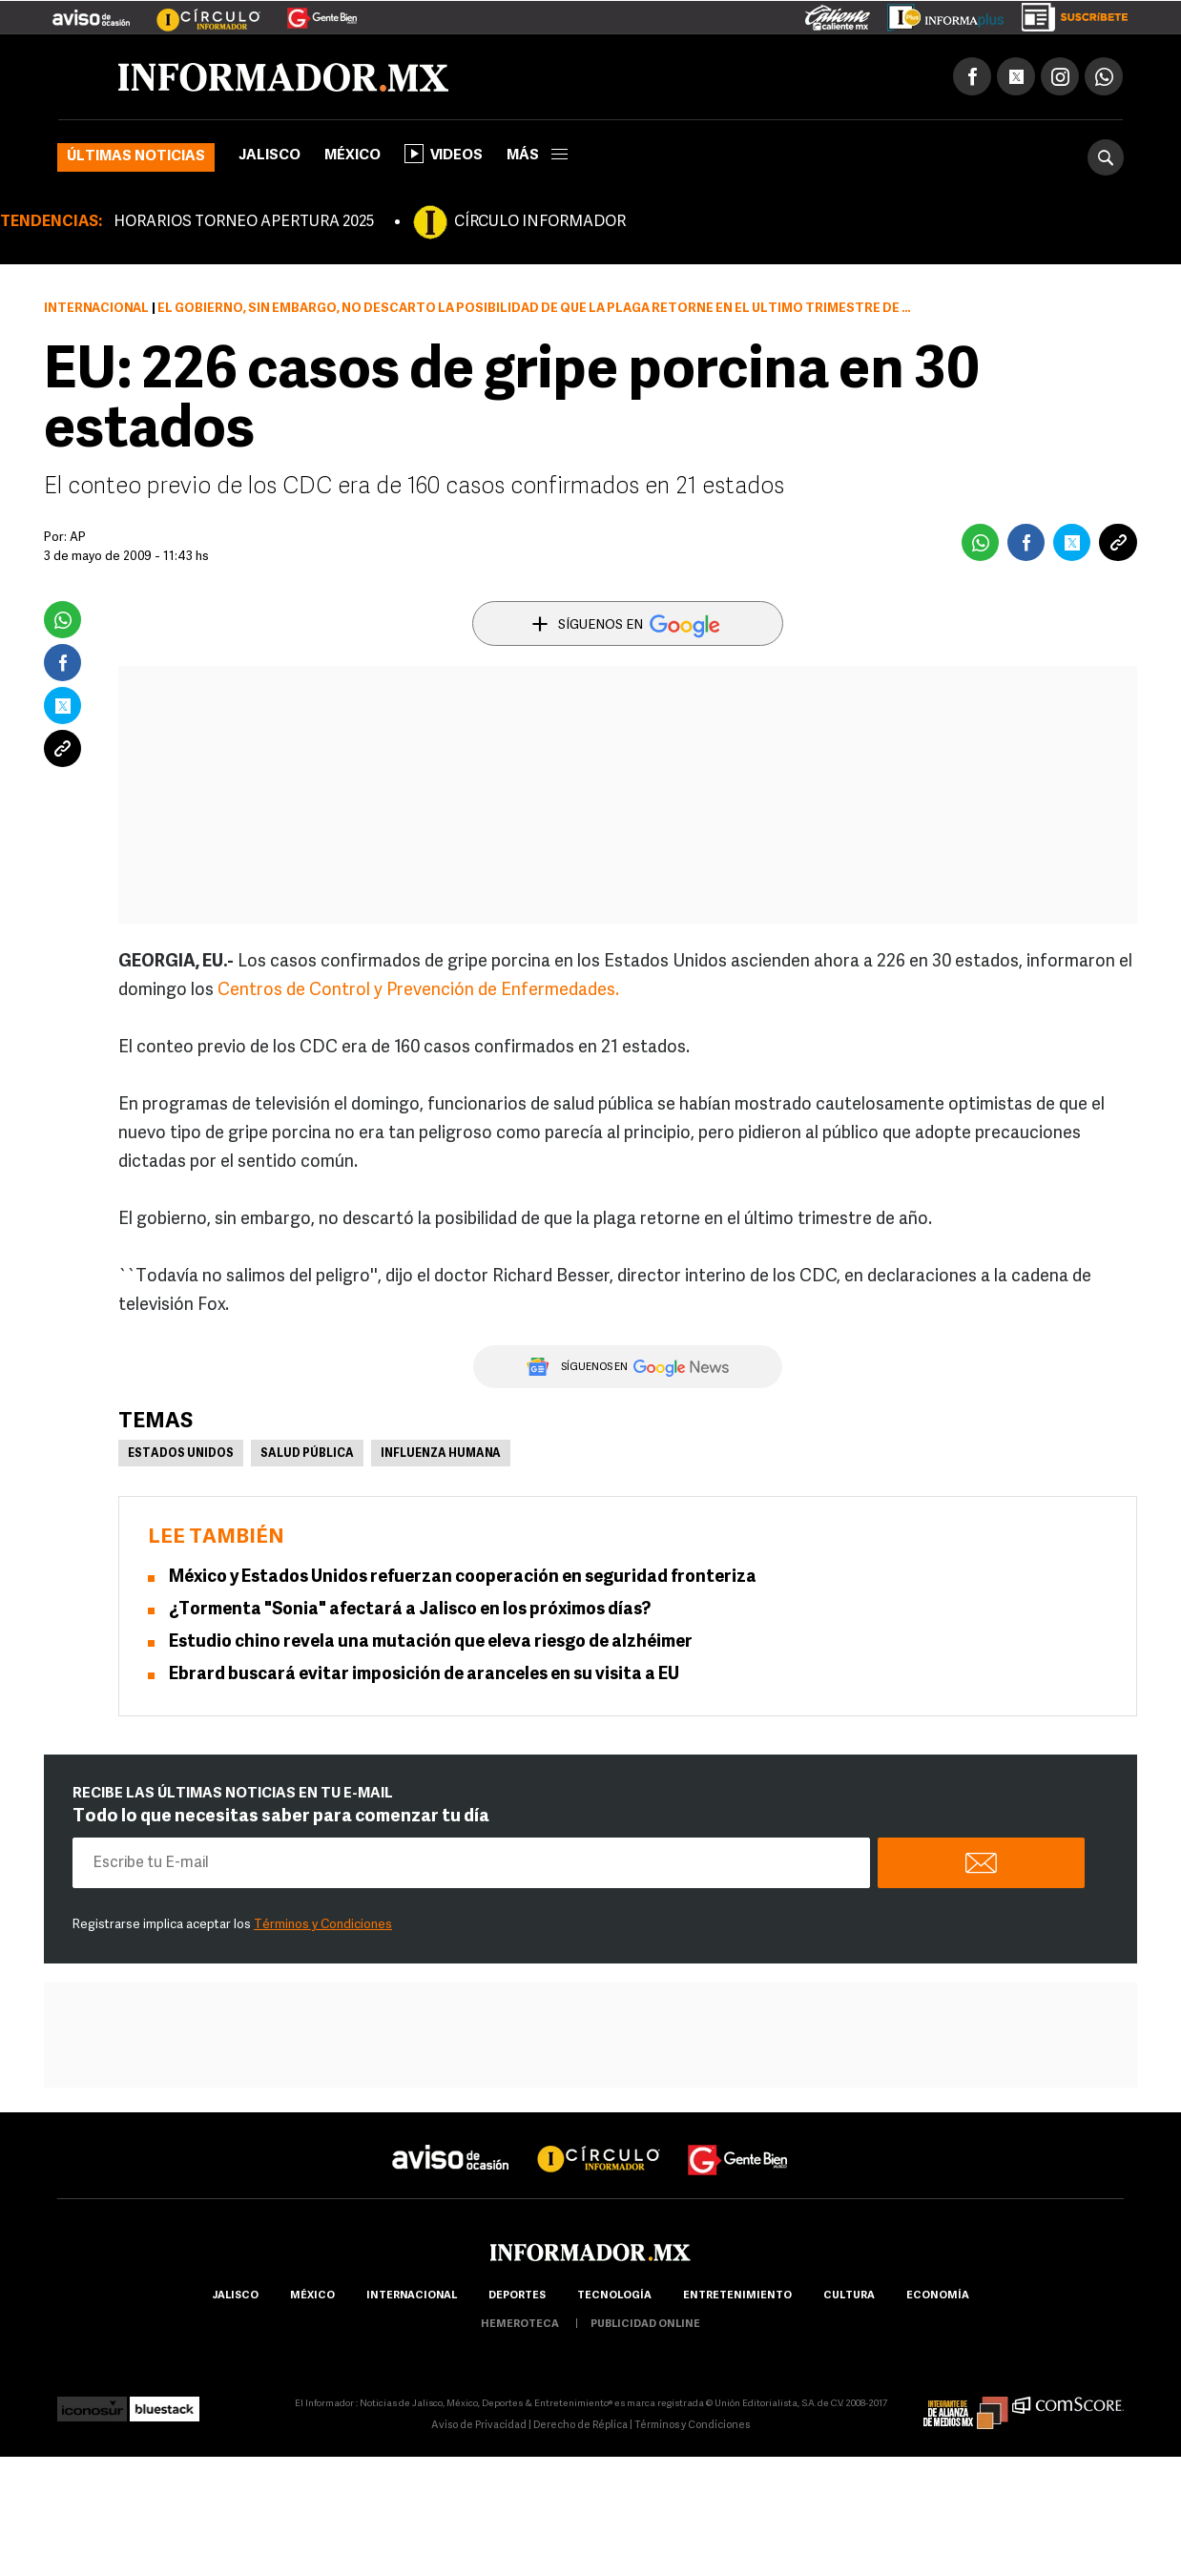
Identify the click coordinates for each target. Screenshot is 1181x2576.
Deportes (517, 2296)
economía (937, 2296)
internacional (411, 2296)
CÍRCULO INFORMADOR (540, 222)
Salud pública (307, 1454)
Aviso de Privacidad (479, 2425)
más (537, 156)
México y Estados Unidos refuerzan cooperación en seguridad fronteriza (462, 1577)
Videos (443, 153)
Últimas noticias (136, 157)
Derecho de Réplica (580, 2425)
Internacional (96, 308)
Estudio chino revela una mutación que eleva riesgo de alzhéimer (431, 1642)
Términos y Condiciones (323, 1925)
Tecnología (614, 2296)
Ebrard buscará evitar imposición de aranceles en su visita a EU (424, 1675)
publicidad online (645, 2324)
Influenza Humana (441, 1454)
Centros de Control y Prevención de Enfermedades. (418, 991)
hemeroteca (520, 2324)
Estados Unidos (181, 1454)
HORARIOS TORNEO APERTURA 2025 (244, 222)
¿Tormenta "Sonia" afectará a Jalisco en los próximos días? (410, 1610)
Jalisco (269, 156)
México (352, 156)
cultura (849, 2296)
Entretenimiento (737, 2296)
